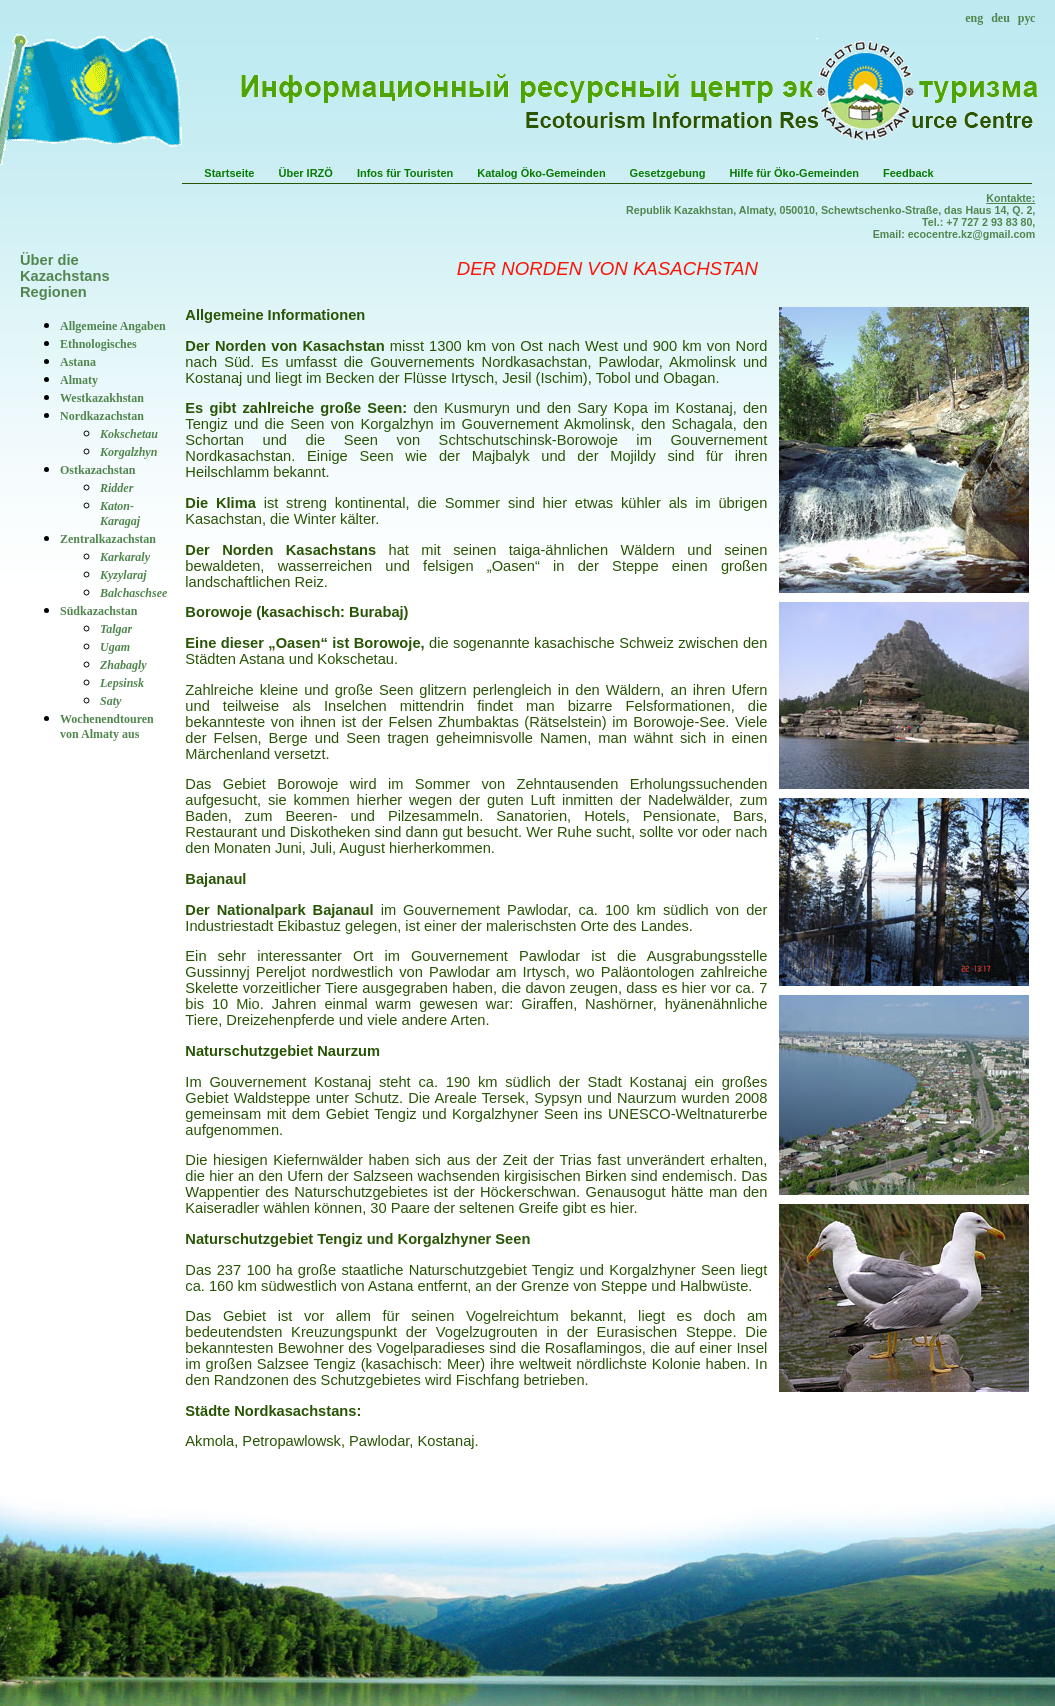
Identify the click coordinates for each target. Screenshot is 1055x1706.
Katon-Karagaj (120, 513)
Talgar (116, 629)
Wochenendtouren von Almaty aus (107, 726)
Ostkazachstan (97, 470)
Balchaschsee (133, 593)
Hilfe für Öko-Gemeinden (794, 173)
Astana (78, 362)
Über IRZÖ (305, 173)
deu (1000, 18)
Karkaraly (125, 557)
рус (1026, 18)
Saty (110, 701)
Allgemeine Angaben (113, 326)
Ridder (116, 488)
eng (974, 18)
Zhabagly (123, 665)
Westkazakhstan (102, 398)
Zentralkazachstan (108, 539)
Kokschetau (129, 434)
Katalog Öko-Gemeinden (541, 173)
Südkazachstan (98, 611)
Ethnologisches (98, 344)
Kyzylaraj (123, 575)
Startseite (229, 173)
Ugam (115, 647)
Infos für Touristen (405, 173)
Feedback (908, 173)
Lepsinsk (122, 683)
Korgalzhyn (128, 452)
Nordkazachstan (102, 416)
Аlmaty (79, 380)
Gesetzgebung (668, 173)
